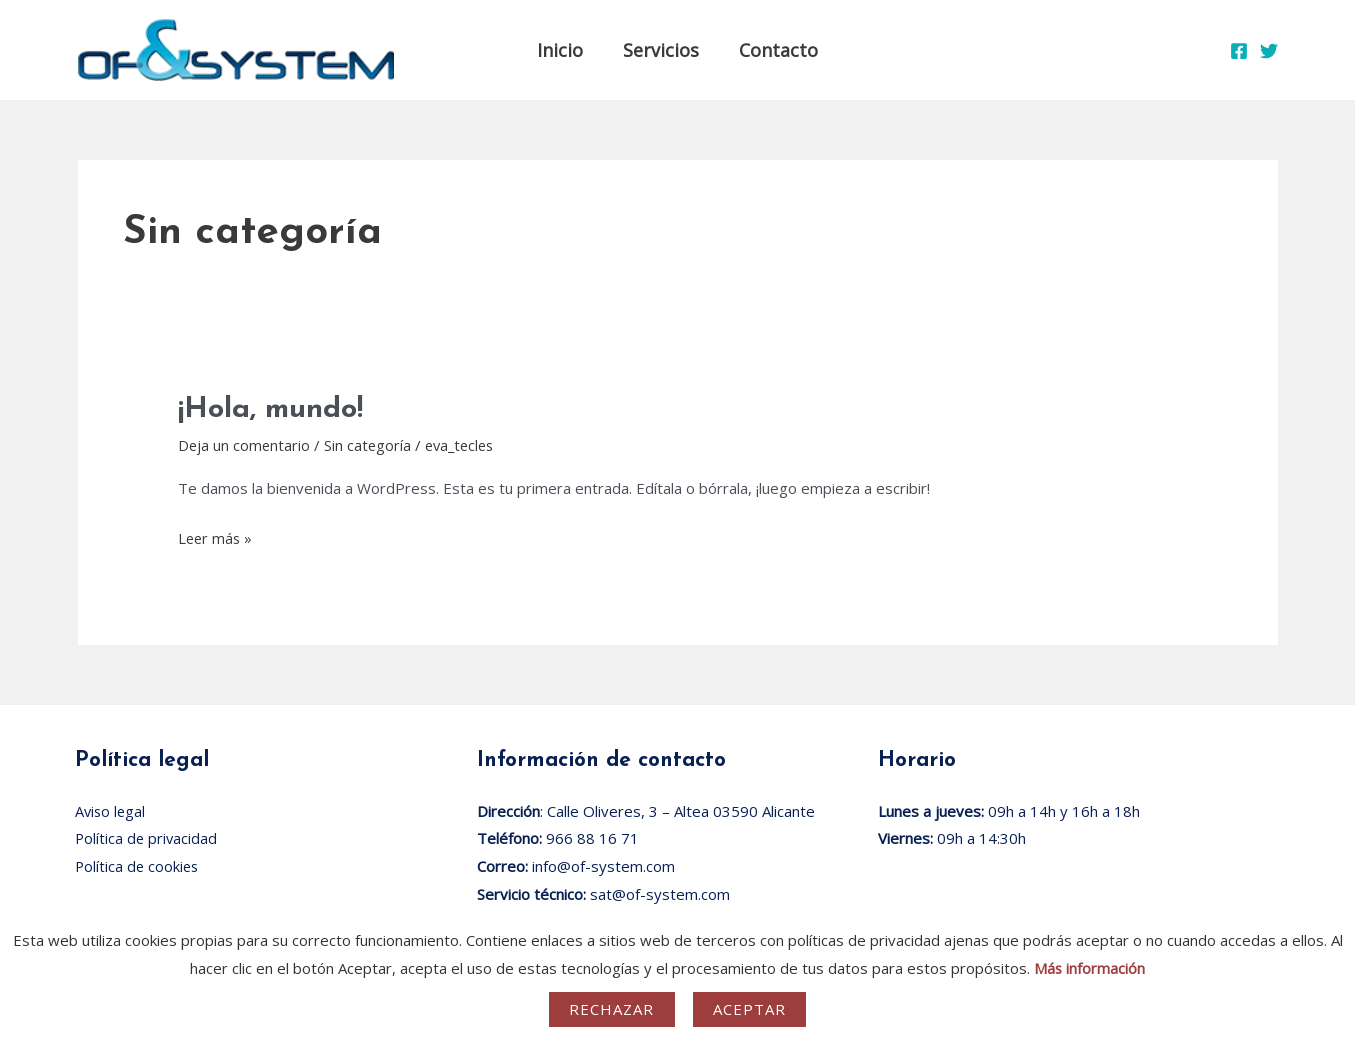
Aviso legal (111, 811)
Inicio (564, 50)
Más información (1090, 968)
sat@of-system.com (660, 894)
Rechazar (612, 1009)
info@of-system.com (603, 866)
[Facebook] (1239, 51)
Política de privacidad (147, 838)
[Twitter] (1269, 51)
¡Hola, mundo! (274, 409)
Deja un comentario (245, 445)
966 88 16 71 (592, 838)
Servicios (661, 50)
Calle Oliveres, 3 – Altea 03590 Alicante (681, 811)
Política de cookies (138, 866)
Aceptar (750, 1009)
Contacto (774, 50)
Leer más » (216, 536)
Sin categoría (370, 445)
